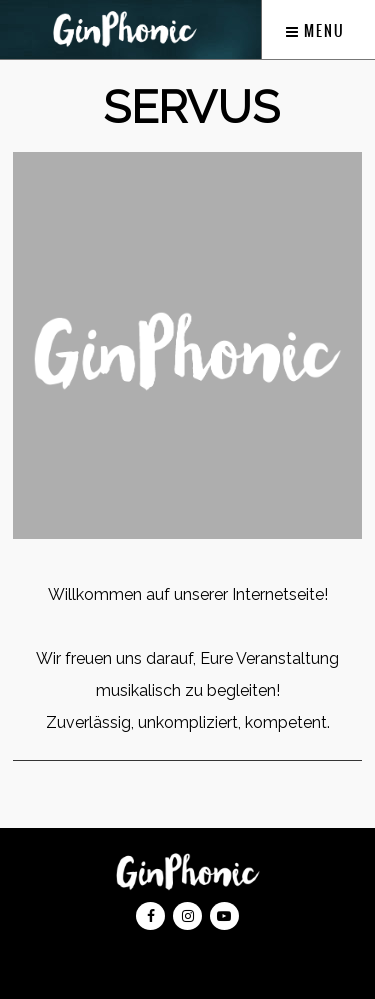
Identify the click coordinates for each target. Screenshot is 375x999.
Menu (315, 31)
